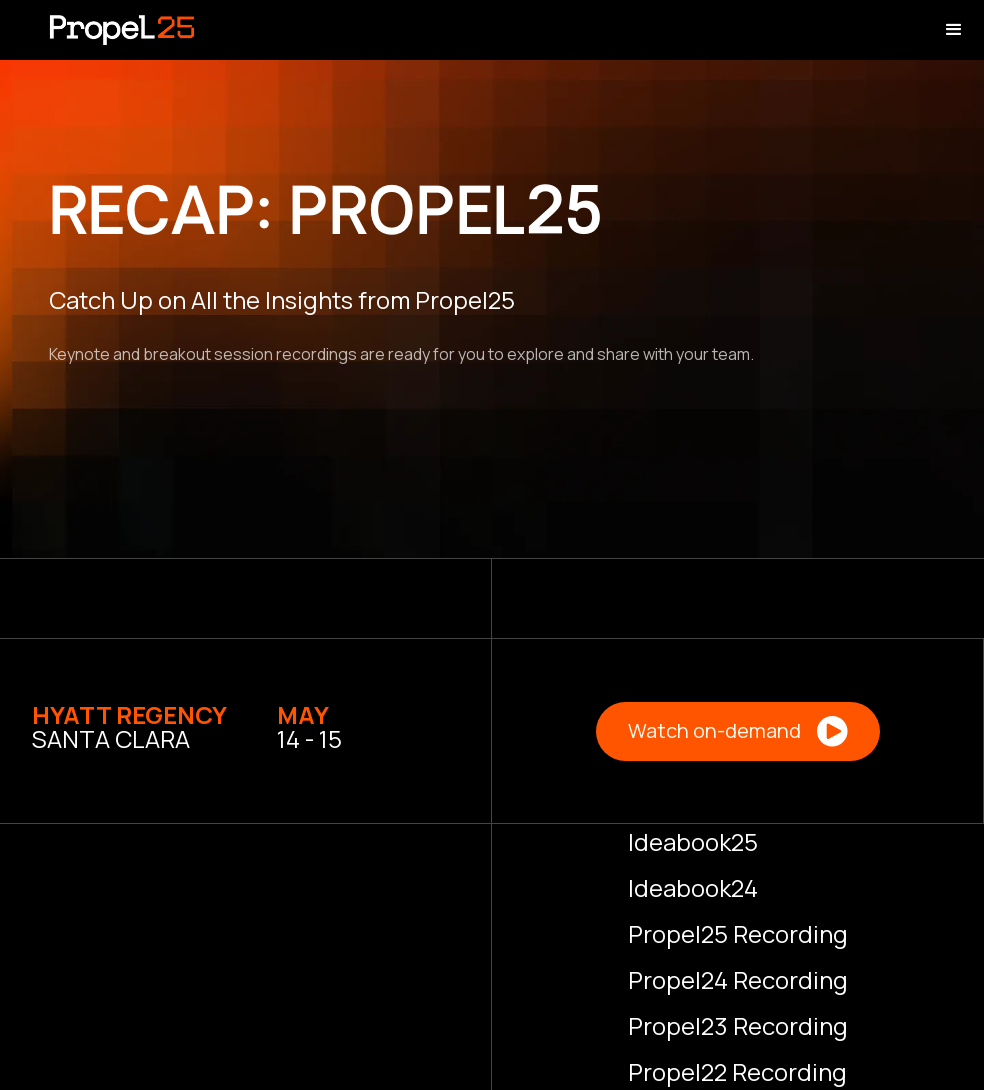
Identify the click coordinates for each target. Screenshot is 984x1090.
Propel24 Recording (738, 979)
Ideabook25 (693, 841)
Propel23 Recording (738, 1025)
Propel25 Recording (738, 933)
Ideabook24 (693, 887)
